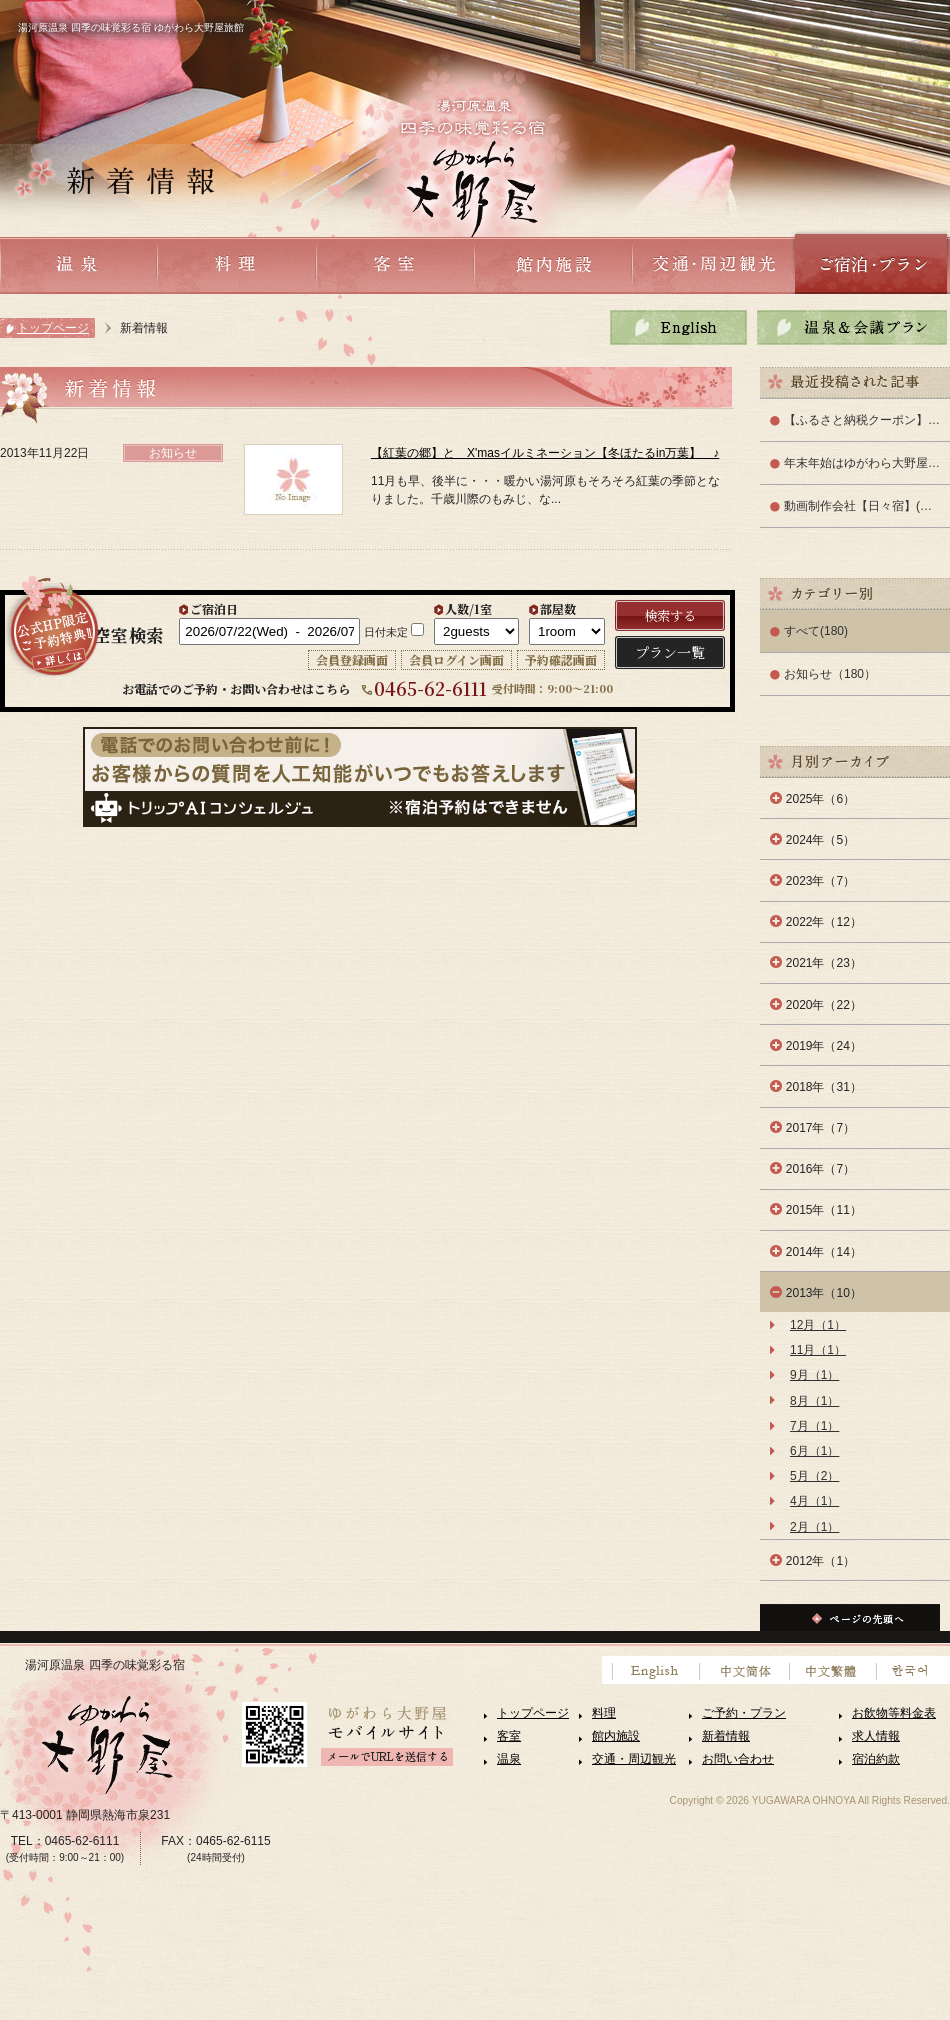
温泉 (509, 1759)
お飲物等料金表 (894, 1713)
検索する (670, 615)
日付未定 (386, 632)
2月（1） (814, 1527)
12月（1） (818, 1325)
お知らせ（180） (830, 674)
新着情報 (726, 1736)
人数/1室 (468, 608)
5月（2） (814, 1476)
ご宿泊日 (214, 608)
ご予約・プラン (744, 1713)
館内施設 (616, 1736)
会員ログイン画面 (456, 659)
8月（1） (814, 1401)
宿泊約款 (876, 1759)
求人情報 (876, 1736)
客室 (509, 1736)
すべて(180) (816, 631)
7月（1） (814, 1426)
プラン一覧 (670, 652)
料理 (604, 1713)
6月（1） (814, 1451)
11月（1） (818, 1350)
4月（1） (814, 1501)
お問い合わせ (738, 1759)
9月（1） (814, 1375)
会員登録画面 (352, 659)
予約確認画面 (561, 659)
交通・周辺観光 (634, 1759)
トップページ (53, 328)
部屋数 (558, 608)
